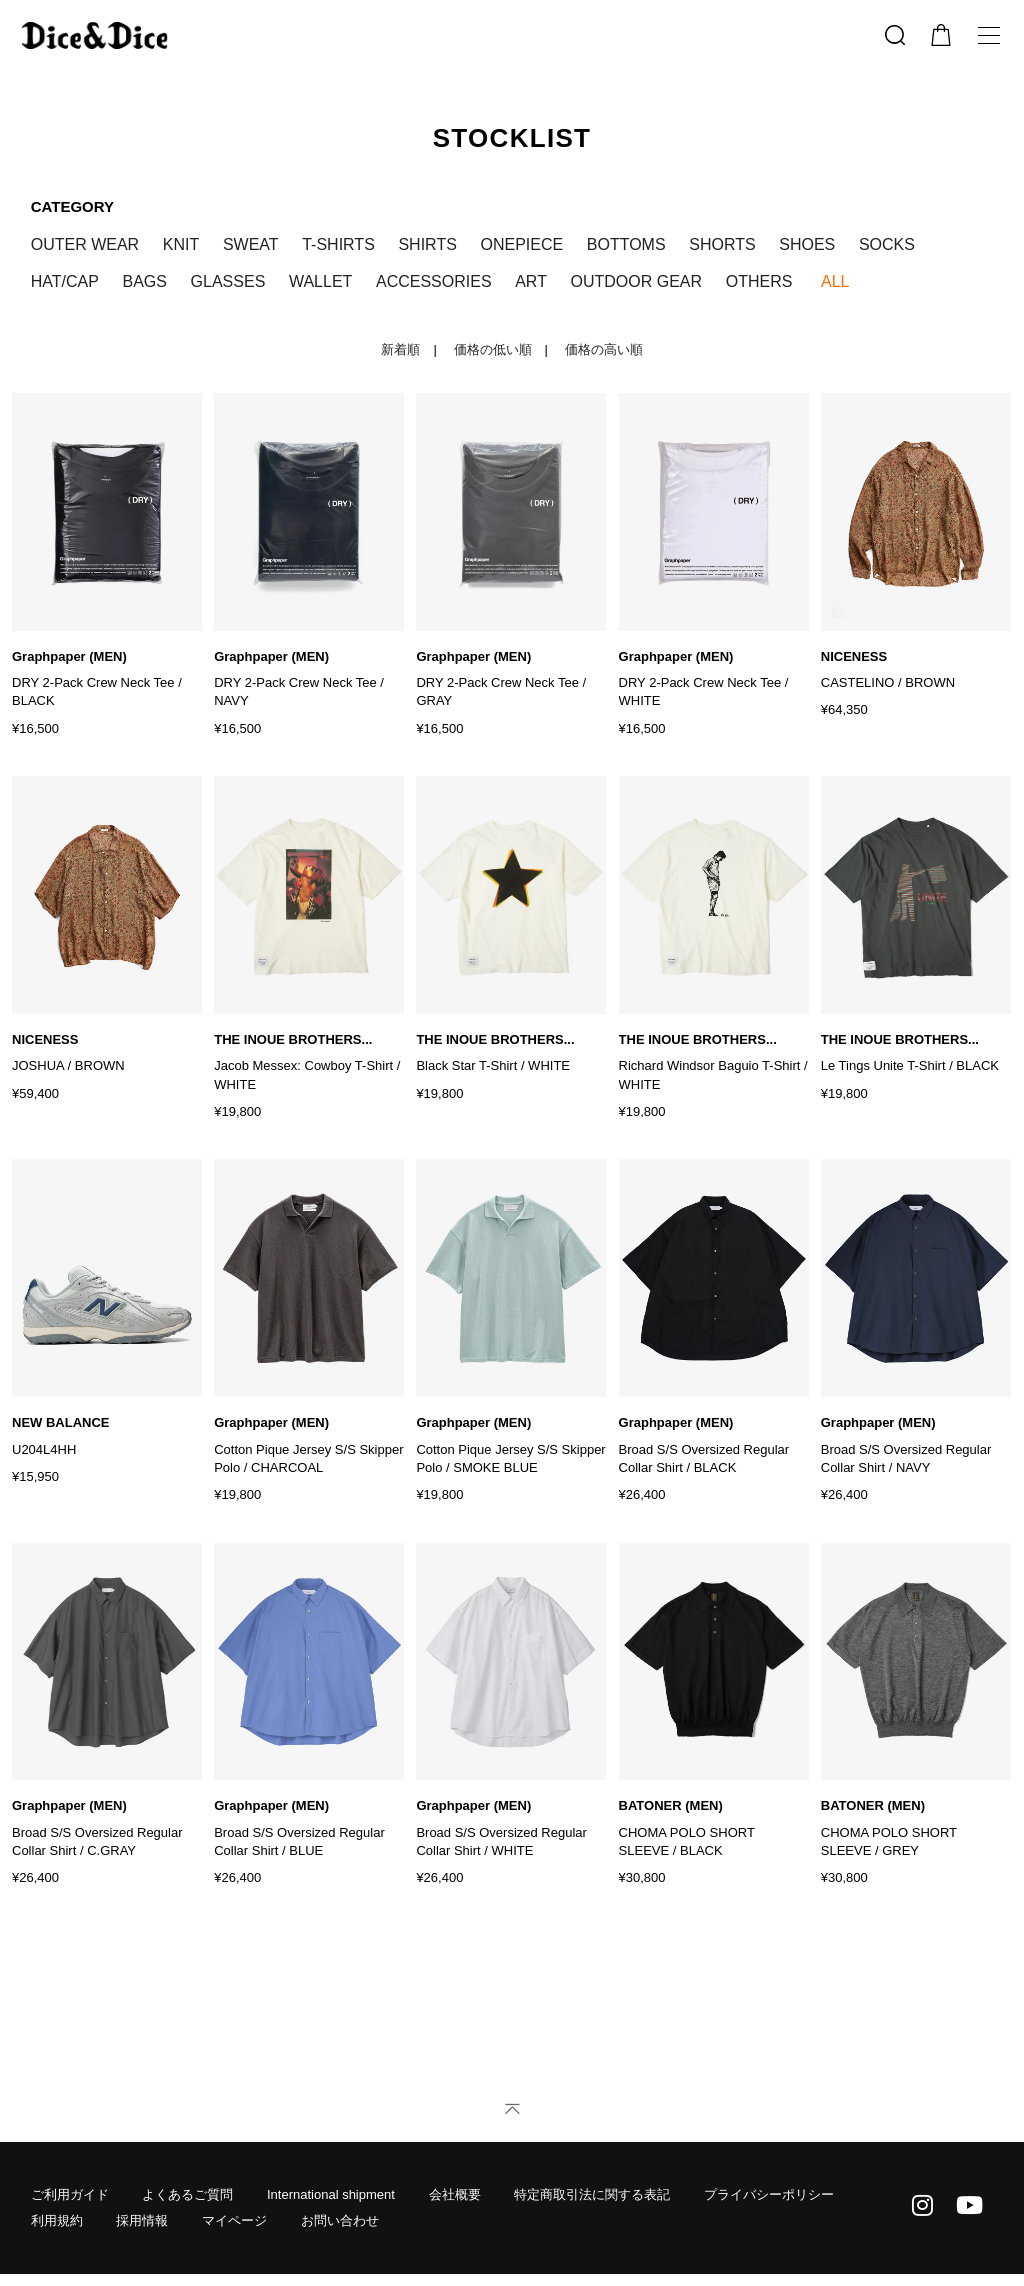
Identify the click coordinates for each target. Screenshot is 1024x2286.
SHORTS (722, 244)
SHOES (807, 244)
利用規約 (57, 2220)
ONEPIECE (521, 244)
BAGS (145, 281)
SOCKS (887, 244)
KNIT (181, 244)
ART (531, 281)
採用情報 (142, 2220)
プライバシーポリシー (769, 2194)
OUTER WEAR (85, 244)
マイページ (234, 2220)
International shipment (331, 2194)
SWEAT (251, 244)
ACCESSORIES (434, 281)
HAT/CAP (65, 281)
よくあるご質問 (187, 2194)
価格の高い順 (604, 349)
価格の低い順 (493, 349)
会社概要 (455, 2194)
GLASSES (228, 281)
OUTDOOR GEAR (637, 281)
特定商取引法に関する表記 (592, 2194)
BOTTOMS (626, 244)
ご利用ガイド (70, 2194)
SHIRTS (427, 244)
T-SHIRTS (338, 244)
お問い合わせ (340, 2220)
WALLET (320, 281)
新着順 (400, 349)
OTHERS (759, 281)
